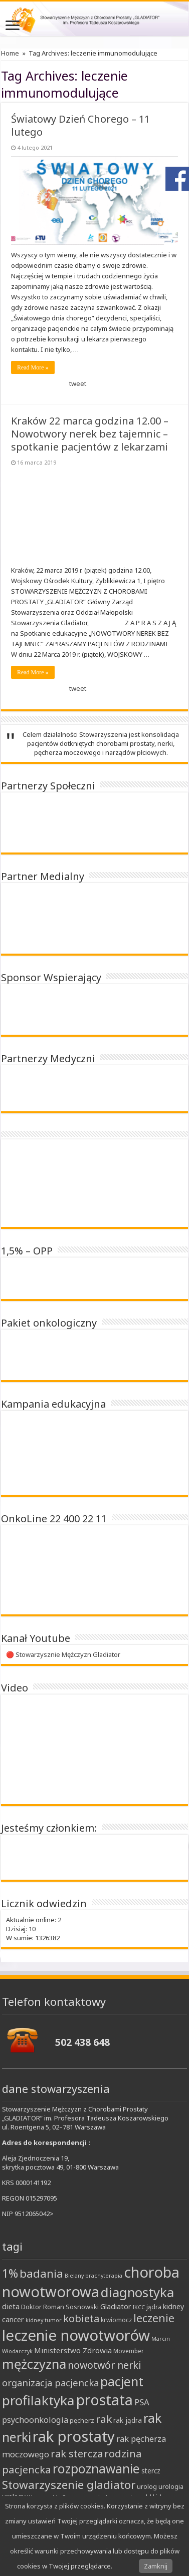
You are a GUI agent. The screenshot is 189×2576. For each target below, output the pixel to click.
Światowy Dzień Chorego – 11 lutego (80, 125)
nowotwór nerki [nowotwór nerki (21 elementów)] (104, 2365)
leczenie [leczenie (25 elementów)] (153, 2318)
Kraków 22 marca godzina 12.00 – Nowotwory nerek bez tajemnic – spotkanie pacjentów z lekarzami (89, 434)
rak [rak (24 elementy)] (104, 2419)
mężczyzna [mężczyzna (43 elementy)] (34, 2364)
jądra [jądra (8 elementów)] (153, 2307)
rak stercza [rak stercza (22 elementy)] (77, 2453)
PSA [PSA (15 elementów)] (141, 2402)
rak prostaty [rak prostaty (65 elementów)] (74, 2436)
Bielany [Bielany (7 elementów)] (74, 2275)
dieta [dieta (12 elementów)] (11, 2306)
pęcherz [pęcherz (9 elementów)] (82, 2420)
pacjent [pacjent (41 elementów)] (121, 2381)
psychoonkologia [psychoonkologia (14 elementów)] (35, 2419)
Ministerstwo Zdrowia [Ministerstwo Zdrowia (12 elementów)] (73, 2350)
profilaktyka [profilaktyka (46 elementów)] (38, 2400)
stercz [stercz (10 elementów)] (150, 2470)
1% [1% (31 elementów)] (10, 2273)
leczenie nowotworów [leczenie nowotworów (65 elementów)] (76, 2335)
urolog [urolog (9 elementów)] (147, 2486)
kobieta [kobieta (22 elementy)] (81, 2318)
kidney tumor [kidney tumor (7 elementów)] (44, 2320)
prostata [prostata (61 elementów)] (104, 2399)
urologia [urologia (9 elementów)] (170, 2486)
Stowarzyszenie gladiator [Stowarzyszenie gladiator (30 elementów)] (68, 2484)
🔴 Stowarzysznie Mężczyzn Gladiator (63, 1654)
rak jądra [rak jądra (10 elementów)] (127, 2420)
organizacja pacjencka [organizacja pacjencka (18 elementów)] (50, 2382)
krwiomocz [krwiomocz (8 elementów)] (116, 2320)
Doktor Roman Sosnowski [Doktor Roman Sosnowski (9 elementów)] (60, 2306)
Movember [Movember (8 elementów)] (128, 2351)
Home (10, 53)
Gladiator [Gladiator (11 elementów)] (115, 2306)
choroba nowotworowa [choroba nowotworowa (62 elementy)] (90, 2281)
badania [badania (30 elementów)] (41, 2273)
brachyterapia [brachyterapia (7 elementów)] (103, 2275)
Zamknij (155, 2565)
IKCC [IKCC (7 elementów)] (139, 2307)
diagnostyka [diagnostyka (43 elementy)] (137, 2292)
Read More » (33, 367)
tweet (77, 383)
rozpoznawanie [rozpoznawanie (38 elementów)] (96, 2468)
